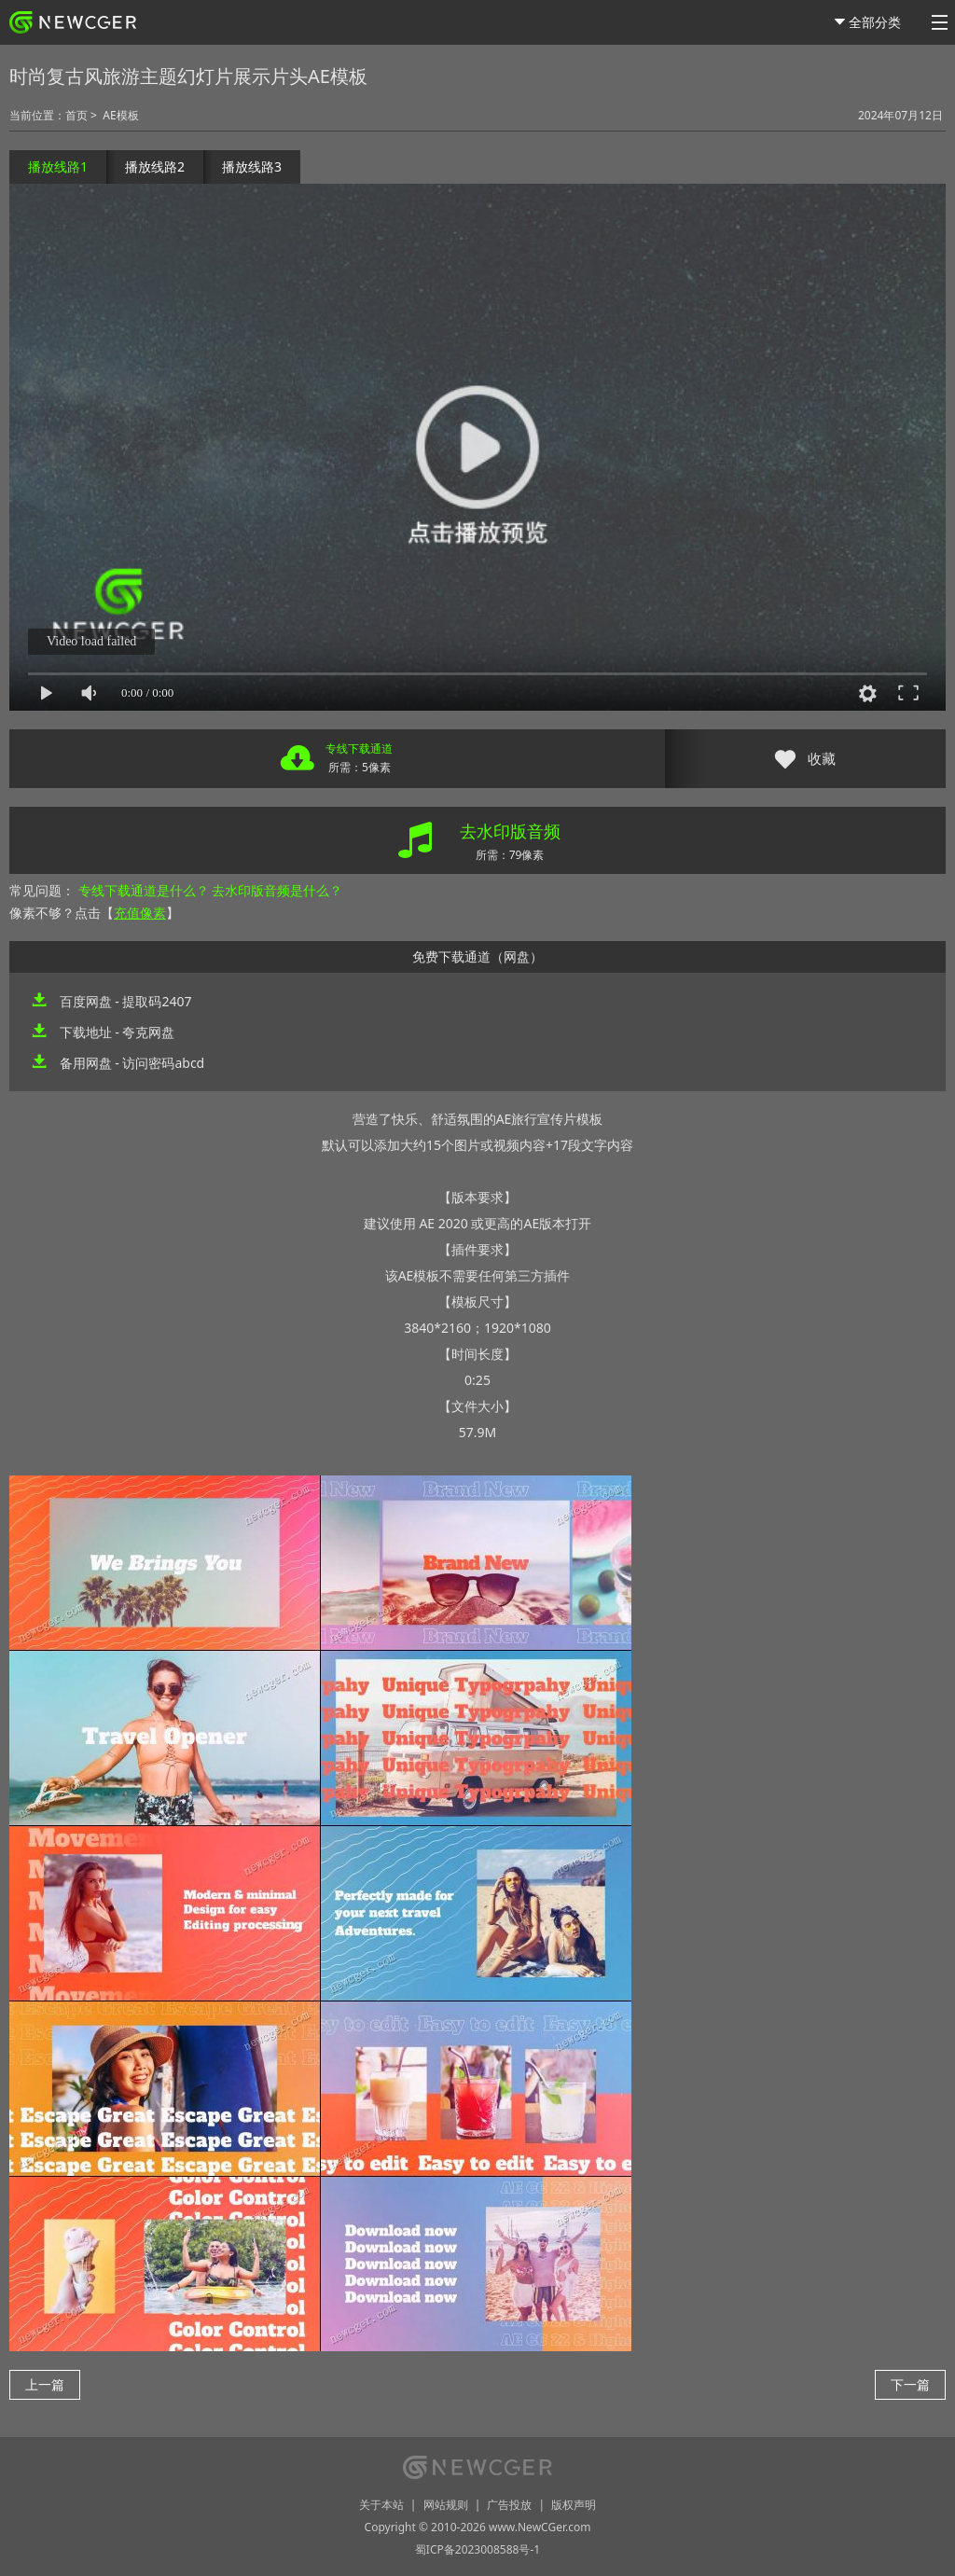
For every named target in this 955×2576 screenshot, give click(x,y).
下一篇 (910, 2384)
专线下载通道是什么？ (143, 890)
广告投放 (509, 2505)
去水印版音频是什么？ (277, 890)
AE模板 (120, 115)
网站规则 (445, 2505)
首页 (76, 115)
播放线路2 (155, 166)
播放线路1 (58, 166)
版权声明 (573, 2505)
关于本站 (381, 2505)
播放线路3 (252, 166)
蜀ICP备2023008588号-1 (477, 2549)
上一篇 (44, 2384)
